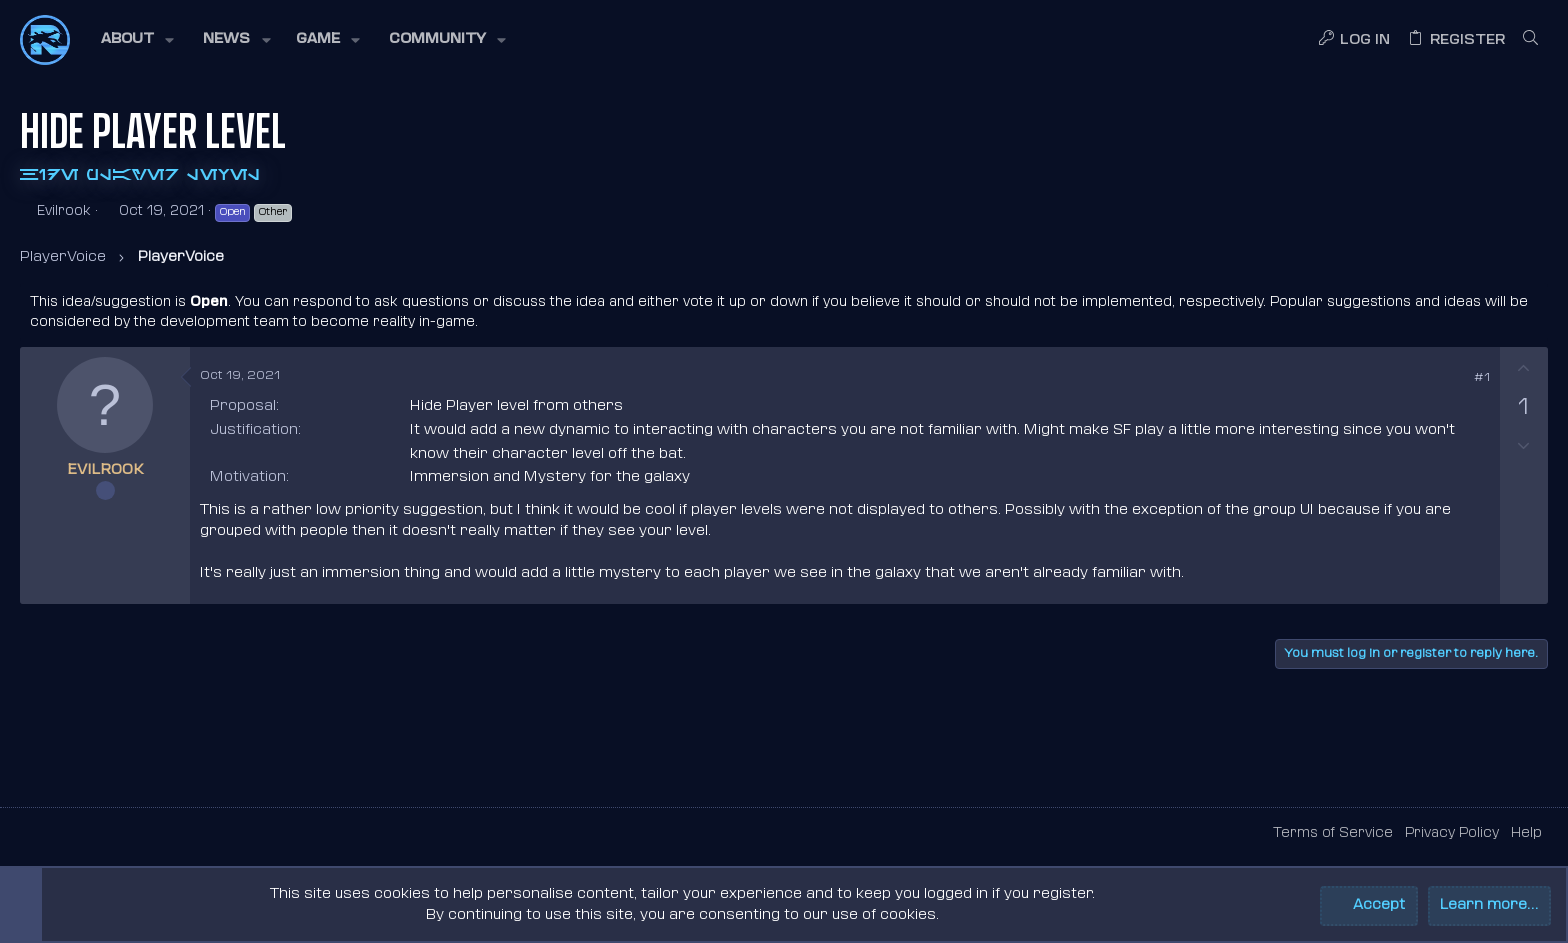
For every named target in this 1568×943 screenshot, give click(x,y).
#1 (1482, 378)
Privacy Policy (1452, 833)
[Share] (1454, 379)
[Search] (1530, 40)
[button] (136, 40)
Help (1526, 833)
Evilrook (64, 211)
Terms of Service (1333, 833)
